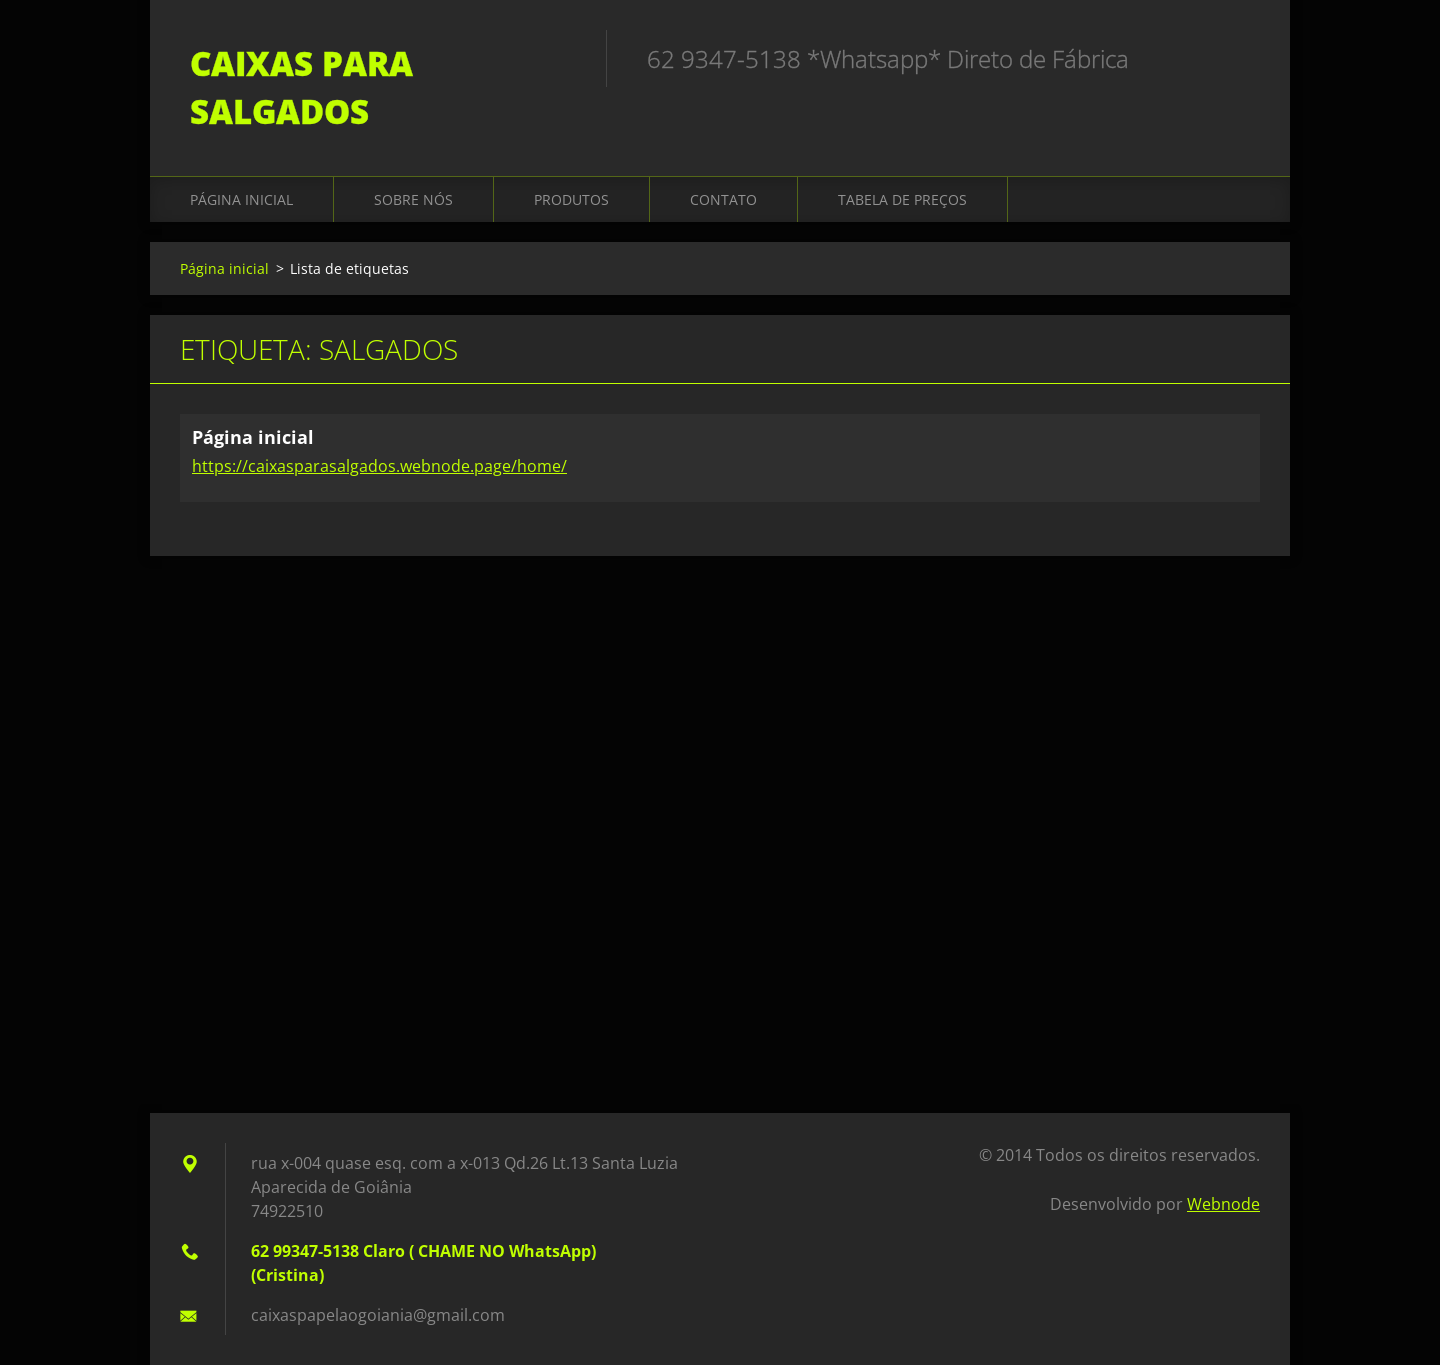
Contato (723, 199)
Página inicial (241, 199)
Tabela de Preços (902, 199)
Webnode (1223, 1204)
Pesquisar (1238, 58)
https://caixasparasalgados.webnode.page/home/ (379, 466)
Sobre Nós (413, 199)
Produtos (571, 199)
